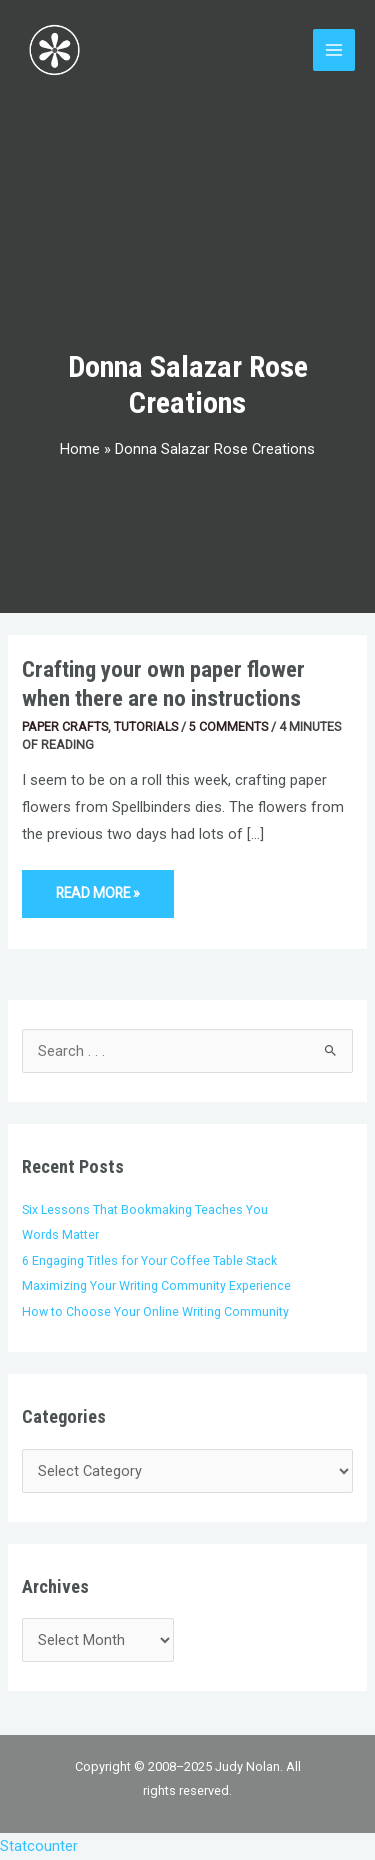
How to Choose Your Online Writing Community (155, 1311)
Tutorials (146, 726)
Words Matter (60, 1234)
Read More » (103, 885)
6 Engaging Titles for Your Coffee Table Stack (149, 1260)
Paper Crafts (65, 726)
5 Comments (228, 726)
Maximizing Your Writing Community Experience (156, 1285)
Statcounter (39, 1846)
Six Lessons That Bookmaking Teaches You (145, 1209)
